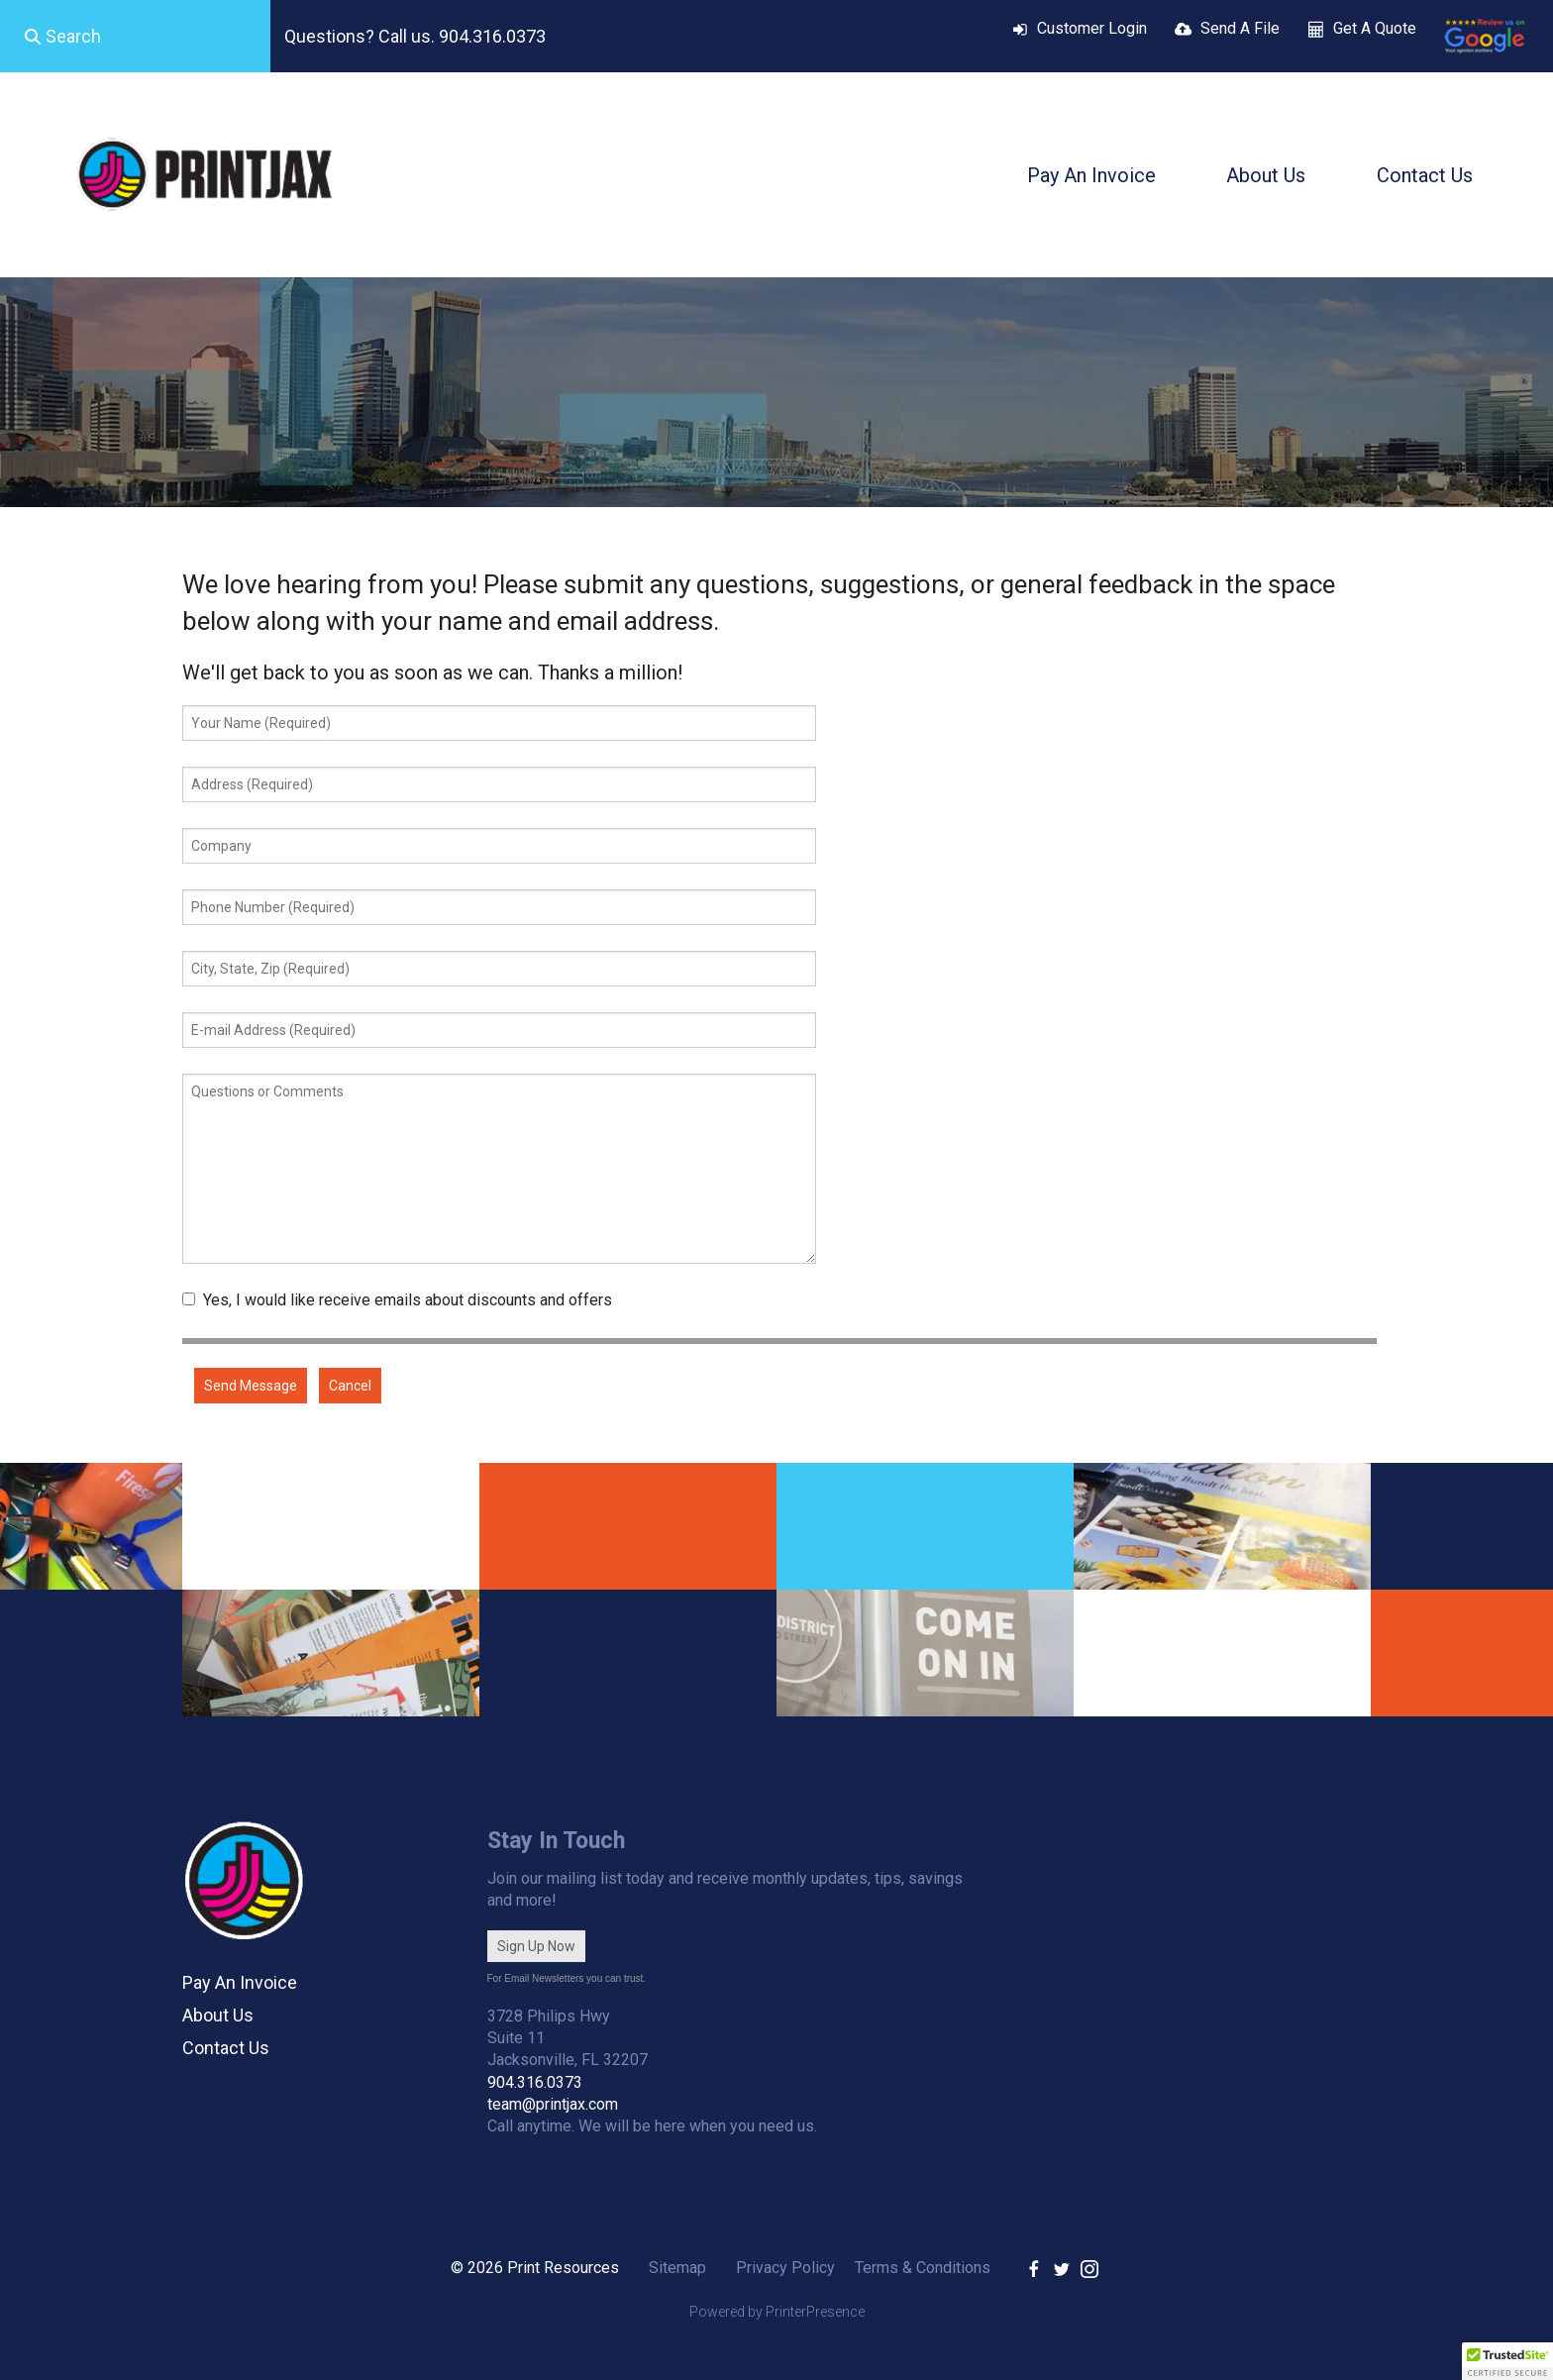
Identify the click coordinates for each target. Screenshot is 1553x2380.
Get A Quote (1374, 28)
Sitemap (677, 2267)
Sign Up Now (536, 1946)
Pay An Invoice (1091, 175)
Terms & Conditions (922, 2267)
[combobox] (135, 36)
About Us (1265, 175)
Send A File (1240, 28)
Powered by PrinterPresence (777, 2312)
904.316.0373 (534, 2082)
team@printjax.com (552, 2104)
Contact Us (1425, 175)
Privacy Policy (785, 2267)
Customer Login (1092, 28)
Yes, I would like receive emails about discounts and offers (397, 1300)
